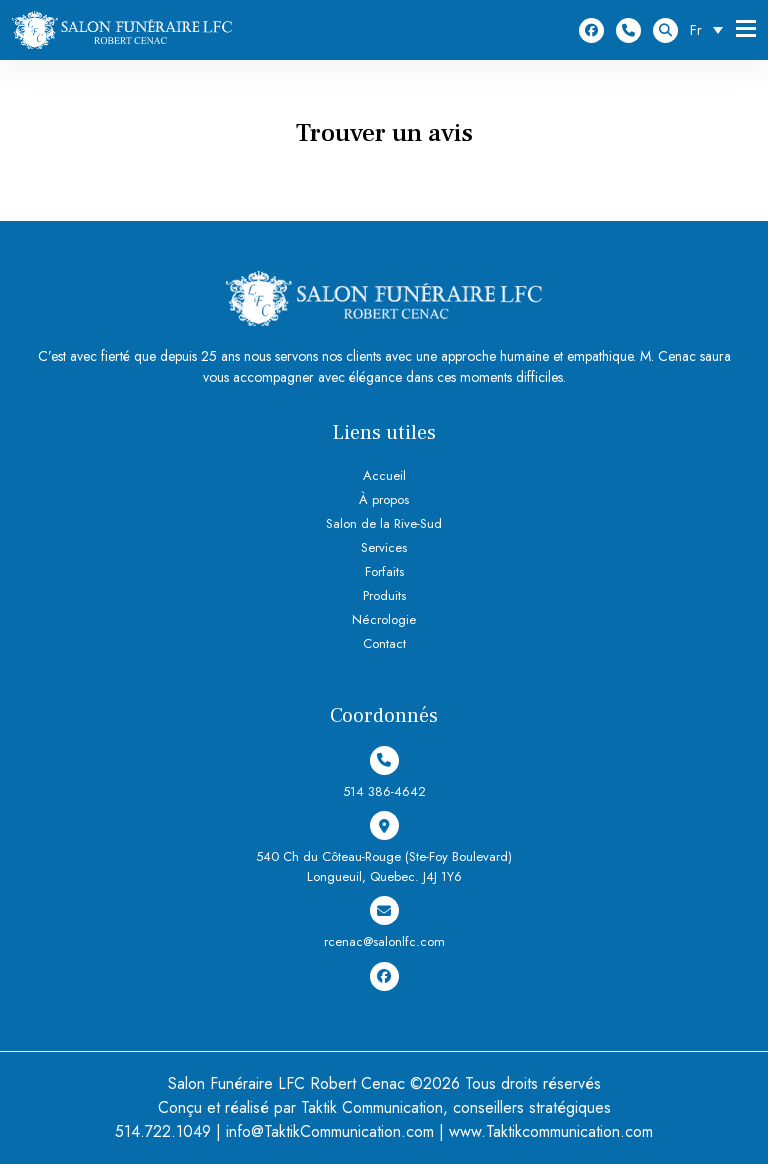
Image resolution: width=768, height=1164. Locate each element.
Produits (384, 595)
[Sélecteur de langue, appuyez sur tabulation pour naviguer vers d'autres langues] (711, 30)
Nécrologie (384, 619)
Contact (384, 643)
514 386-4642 (628, 30)
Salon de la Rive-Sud (384, 523)
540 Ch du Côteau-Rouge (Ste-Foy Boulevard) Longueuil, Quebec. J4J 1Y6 (384, 848)
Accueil (384, 475)
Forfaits (384, 571)
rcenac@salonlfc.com (384, 923)
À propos (384, 499)
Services (384, 547)
